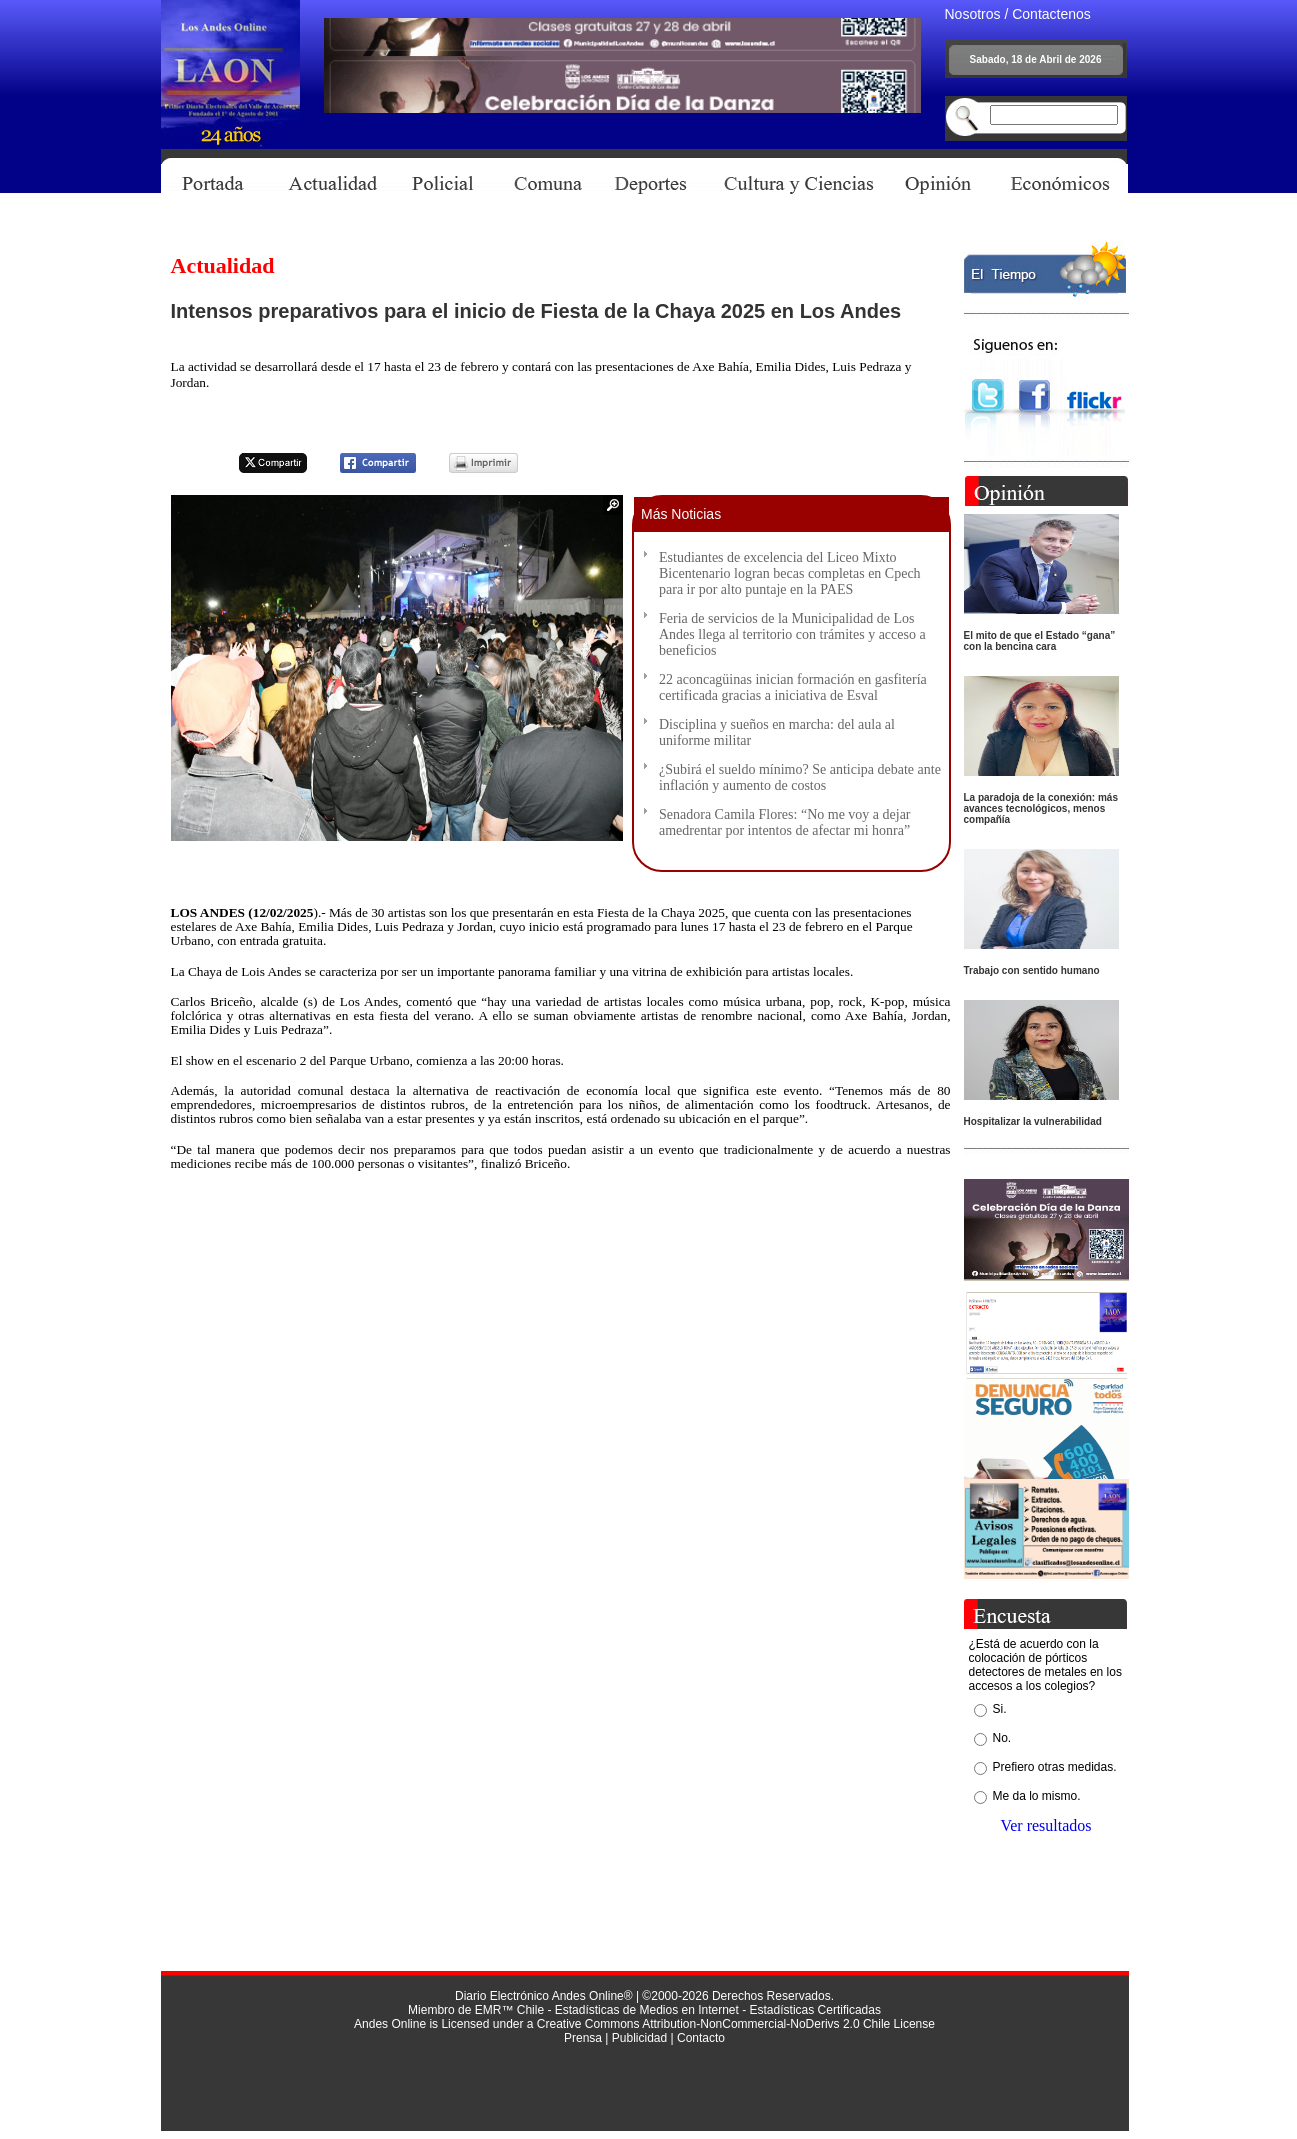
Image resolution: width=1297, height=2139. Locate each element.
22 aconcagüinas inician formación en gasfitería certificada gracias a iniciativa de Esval (793, 687)
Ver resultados (1045, 1825)
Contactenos (1051, 14)
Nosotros (973, 14)
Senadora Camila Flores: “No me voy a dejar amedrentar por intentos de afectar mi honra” (785, 822)
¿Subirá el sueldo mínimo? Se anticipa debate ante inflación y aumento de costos (800, 777)
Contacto (701, 2038)
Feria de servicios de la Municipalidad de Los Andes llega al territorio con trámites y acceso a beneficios (792, 634)
